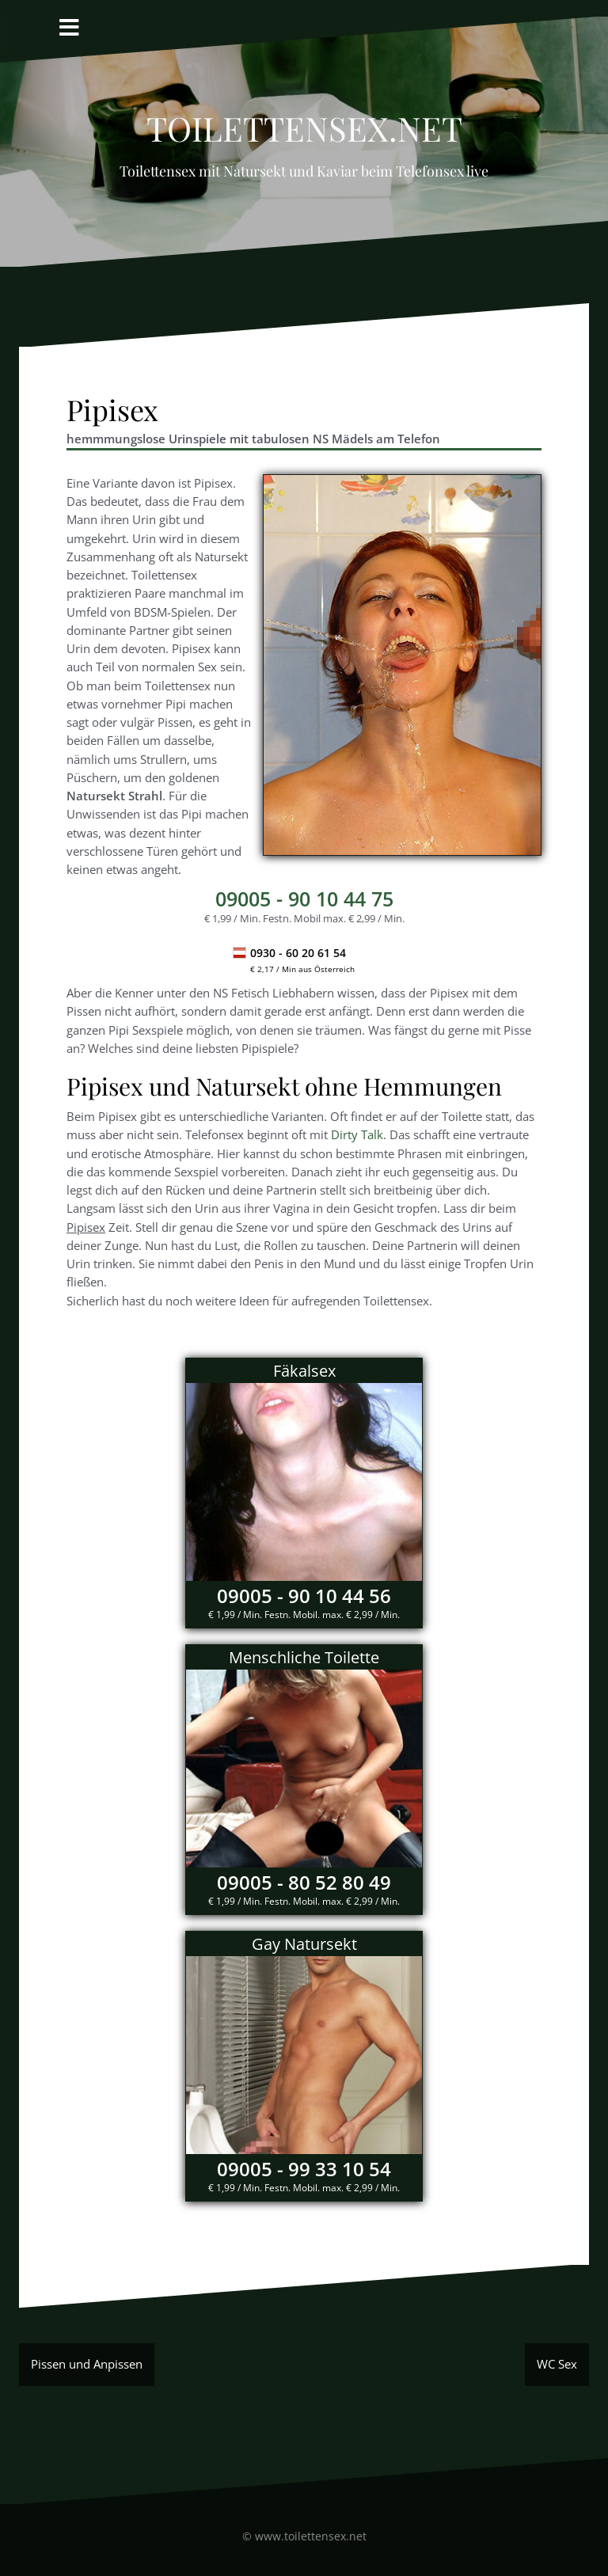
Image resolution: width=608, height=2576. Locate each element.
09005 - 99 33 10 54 (304, 2169)
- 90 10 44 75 (304, 898)
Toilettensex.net (304, 122)
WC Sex (557, 2364)
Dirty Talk (357, 1134)
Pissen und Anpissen (86, 2364)
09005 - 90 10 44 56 (304, 1595)
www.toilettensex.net (311, 2536)
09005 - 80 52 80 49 (304, 1882)
